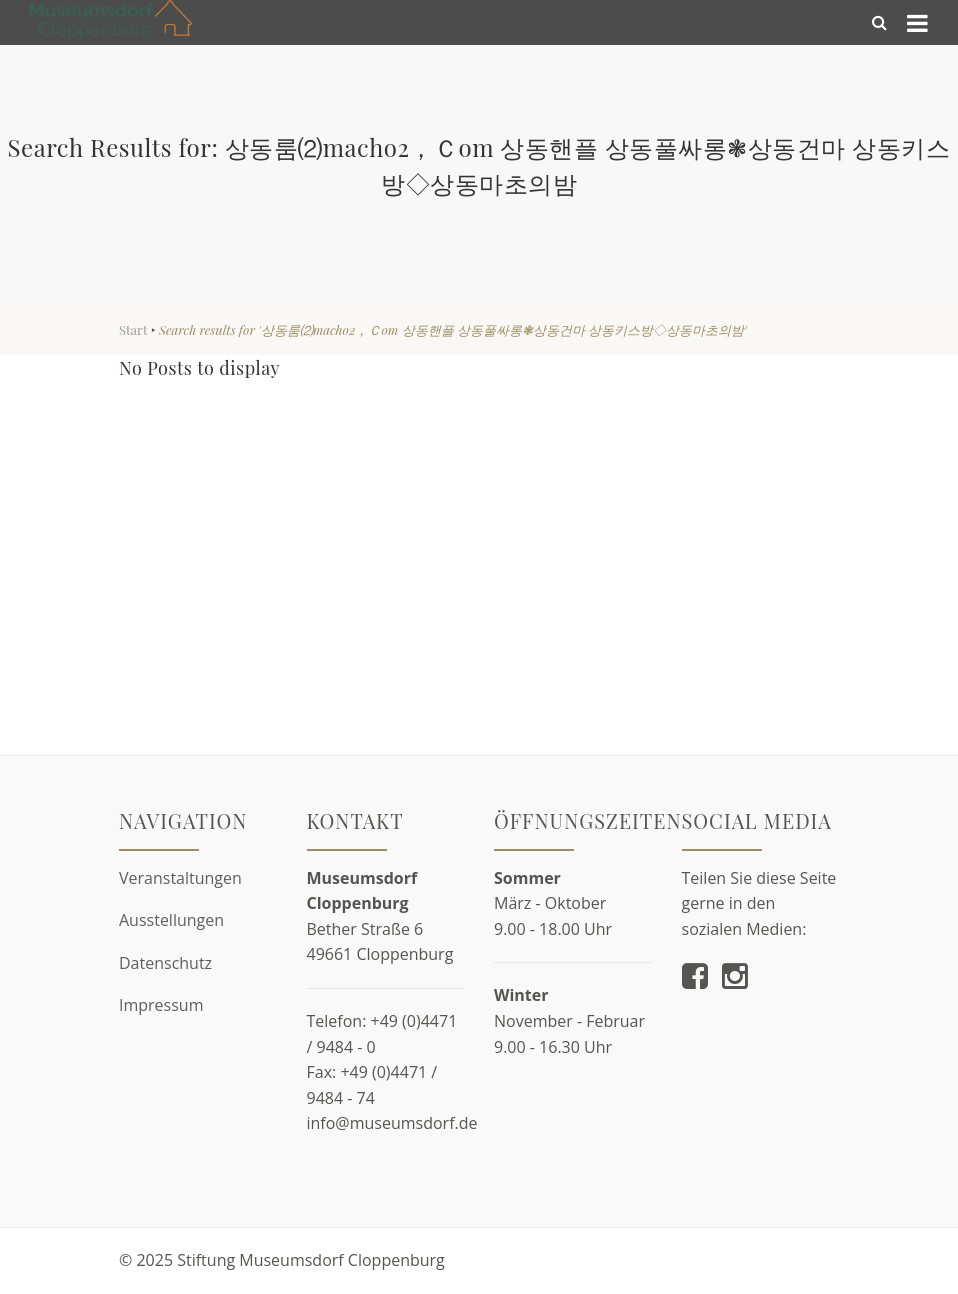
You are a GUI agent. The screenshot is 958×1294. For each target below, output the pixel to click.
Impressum (161, 1005)
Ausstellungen (171, 920)
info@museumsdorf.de (392, 1123)
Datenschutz (165, 963)
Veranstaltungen (180, 878)
